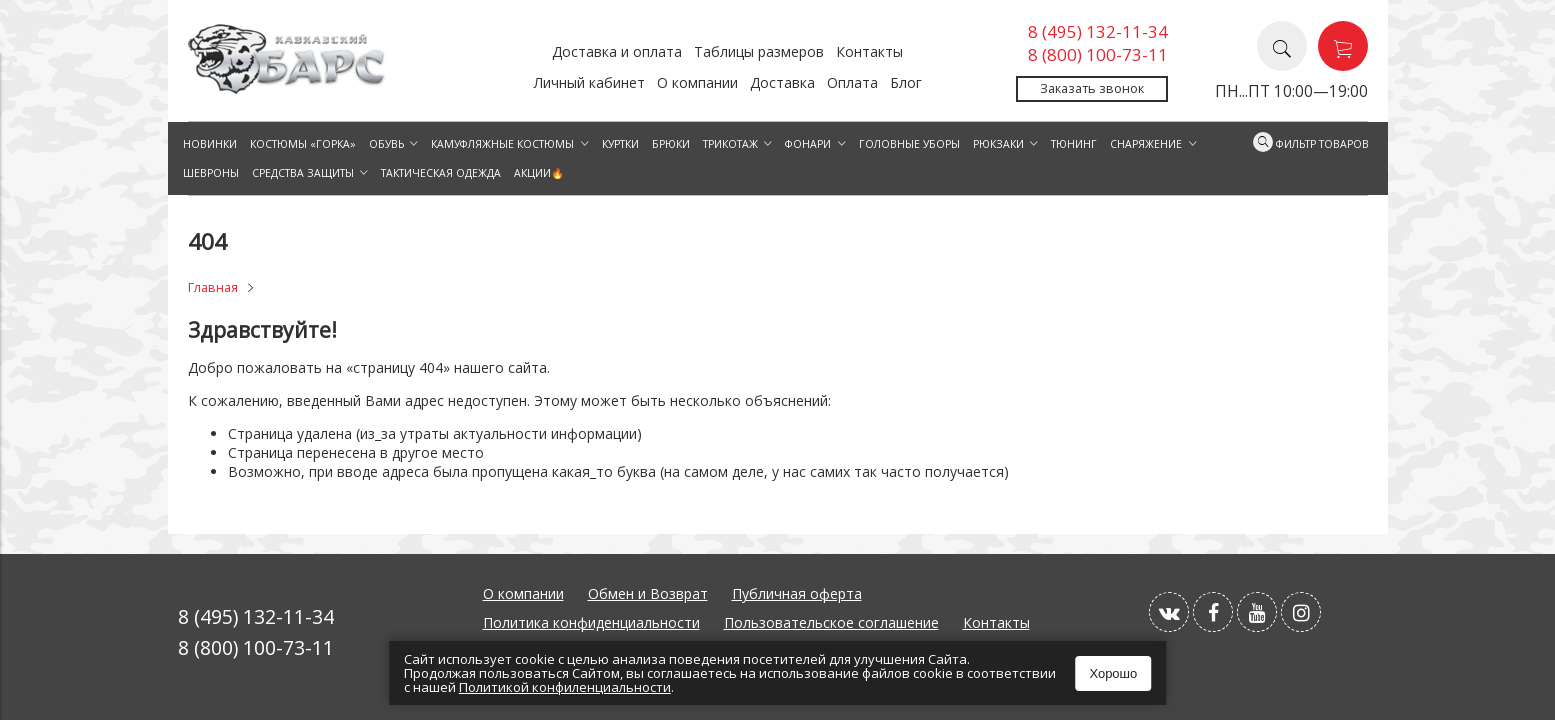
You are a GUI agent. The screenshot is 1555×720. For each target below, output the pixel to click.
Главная (213, 287)
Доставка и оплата (617, 51)
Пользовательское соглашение (831, 622)
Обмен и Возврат (648, 593)
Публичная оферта (797, 593)
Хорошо (1113, 673)
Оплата (852, 82)
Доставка (782, 82)
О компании (697, 82)
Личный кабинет (589, 82)
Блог (906, 82)
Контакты (869, 51)
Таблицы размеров (759, 51)
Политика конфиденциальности (591, 622)
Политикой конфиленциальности (565, 687)
